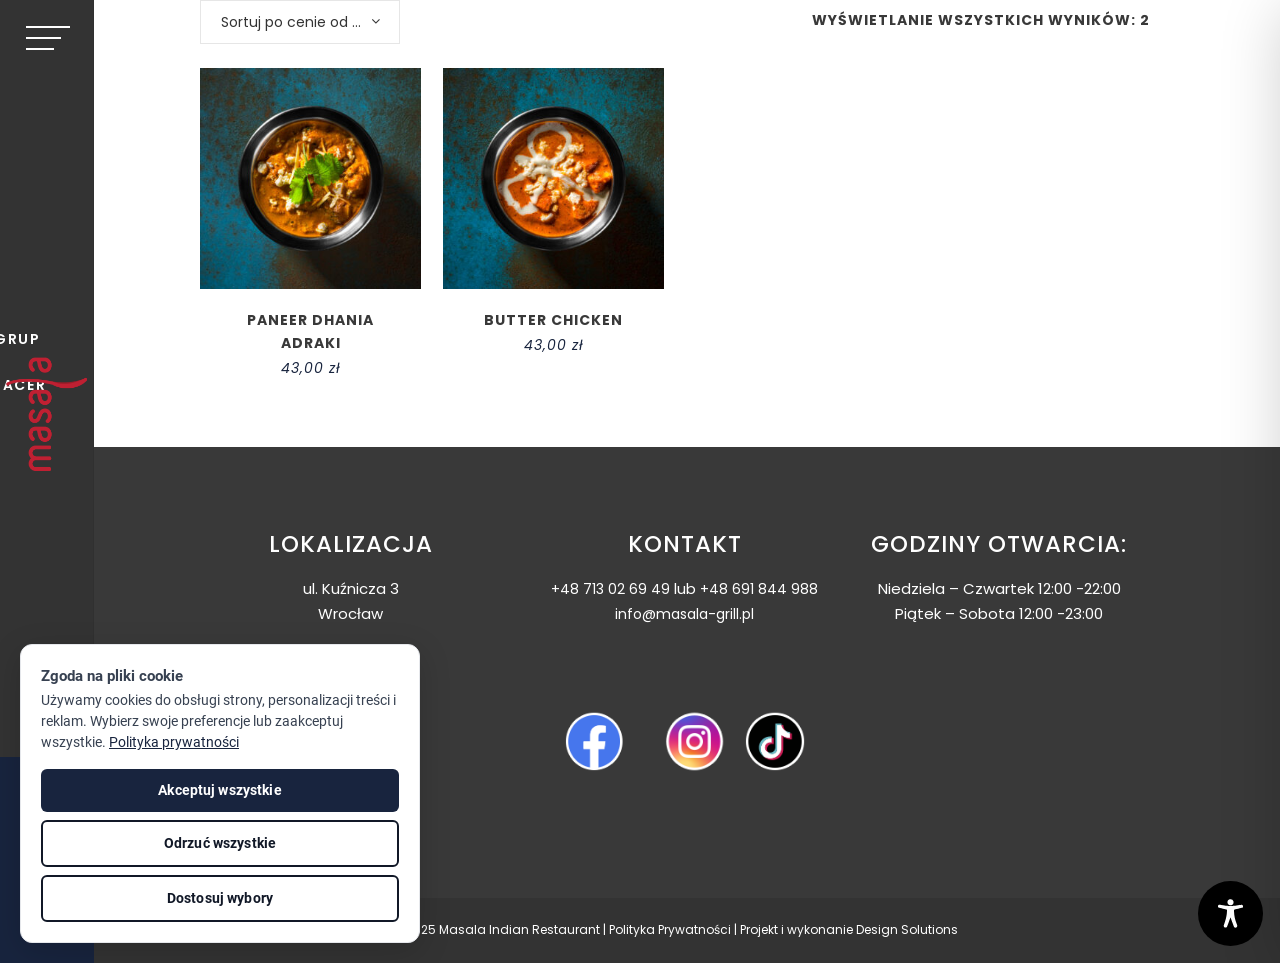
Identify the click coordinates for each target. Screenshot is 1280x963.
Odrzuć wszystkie (220, 843)
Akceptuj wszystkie (220, 790)
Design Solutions (907, 929)
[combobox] (300, 22)
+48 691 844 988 (759, 589)
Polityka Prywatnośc (668, 929)
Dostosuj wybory (220, 898)
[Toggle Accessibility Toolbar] (1230, 913)
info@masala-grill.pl (684, 614)
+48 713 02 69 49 (610, 589)
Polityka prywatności (174, 742)
